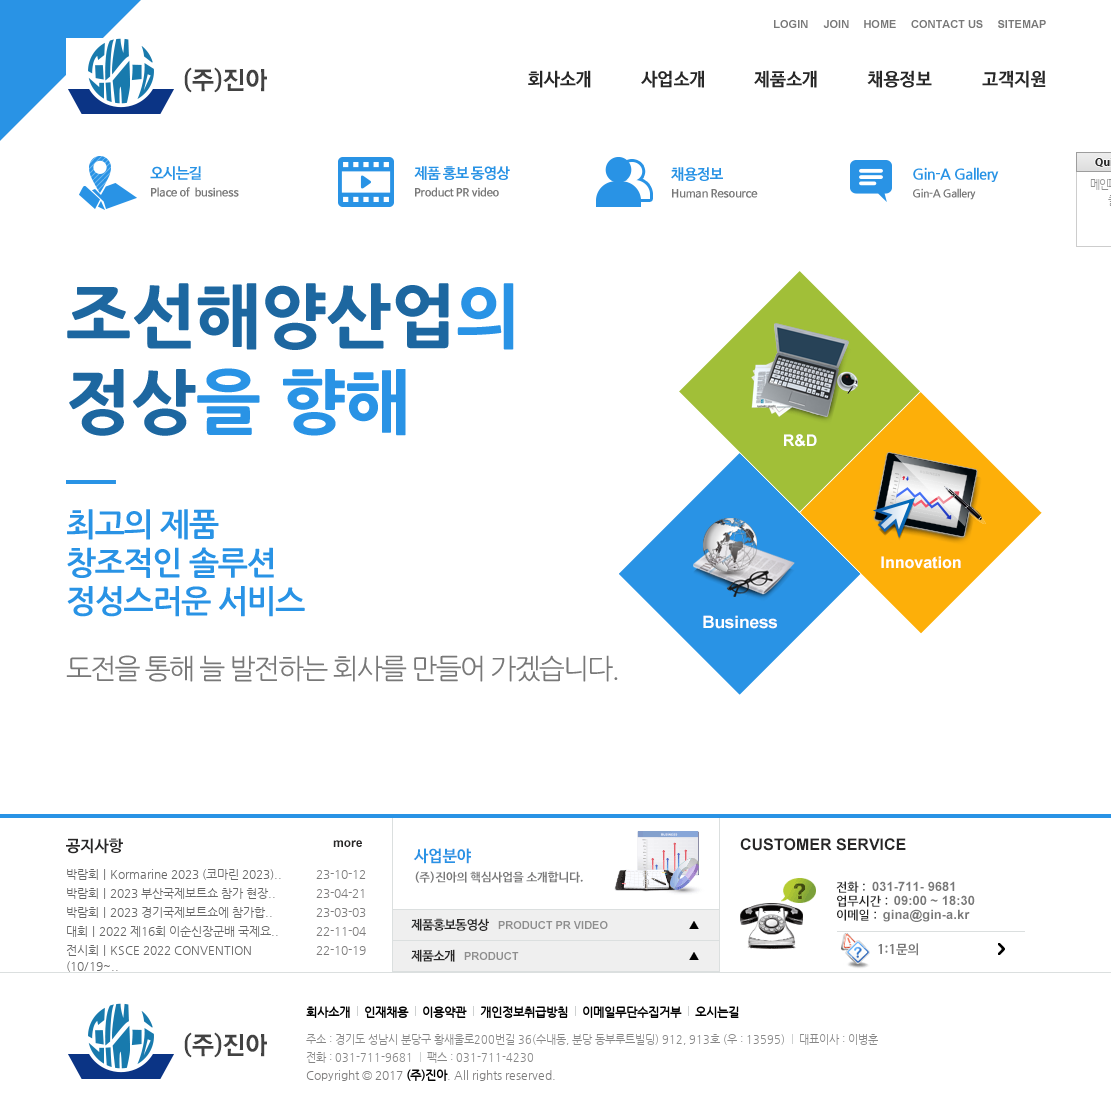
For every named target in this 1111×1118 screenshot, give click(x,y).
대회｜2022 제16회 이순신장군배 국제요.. (172, 931)
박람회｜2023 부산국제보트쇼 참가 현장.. (171, 893)
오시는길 (717, 1012)
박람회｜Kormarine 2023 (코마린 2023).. (174, 874)
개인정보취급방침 (524, 1012)
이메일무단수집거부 (631, 1012)
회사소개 (328, 1012)
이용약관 (444, 1012)
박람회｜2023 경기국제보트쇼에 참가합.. (169, 912)
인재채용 (386, 1012)
